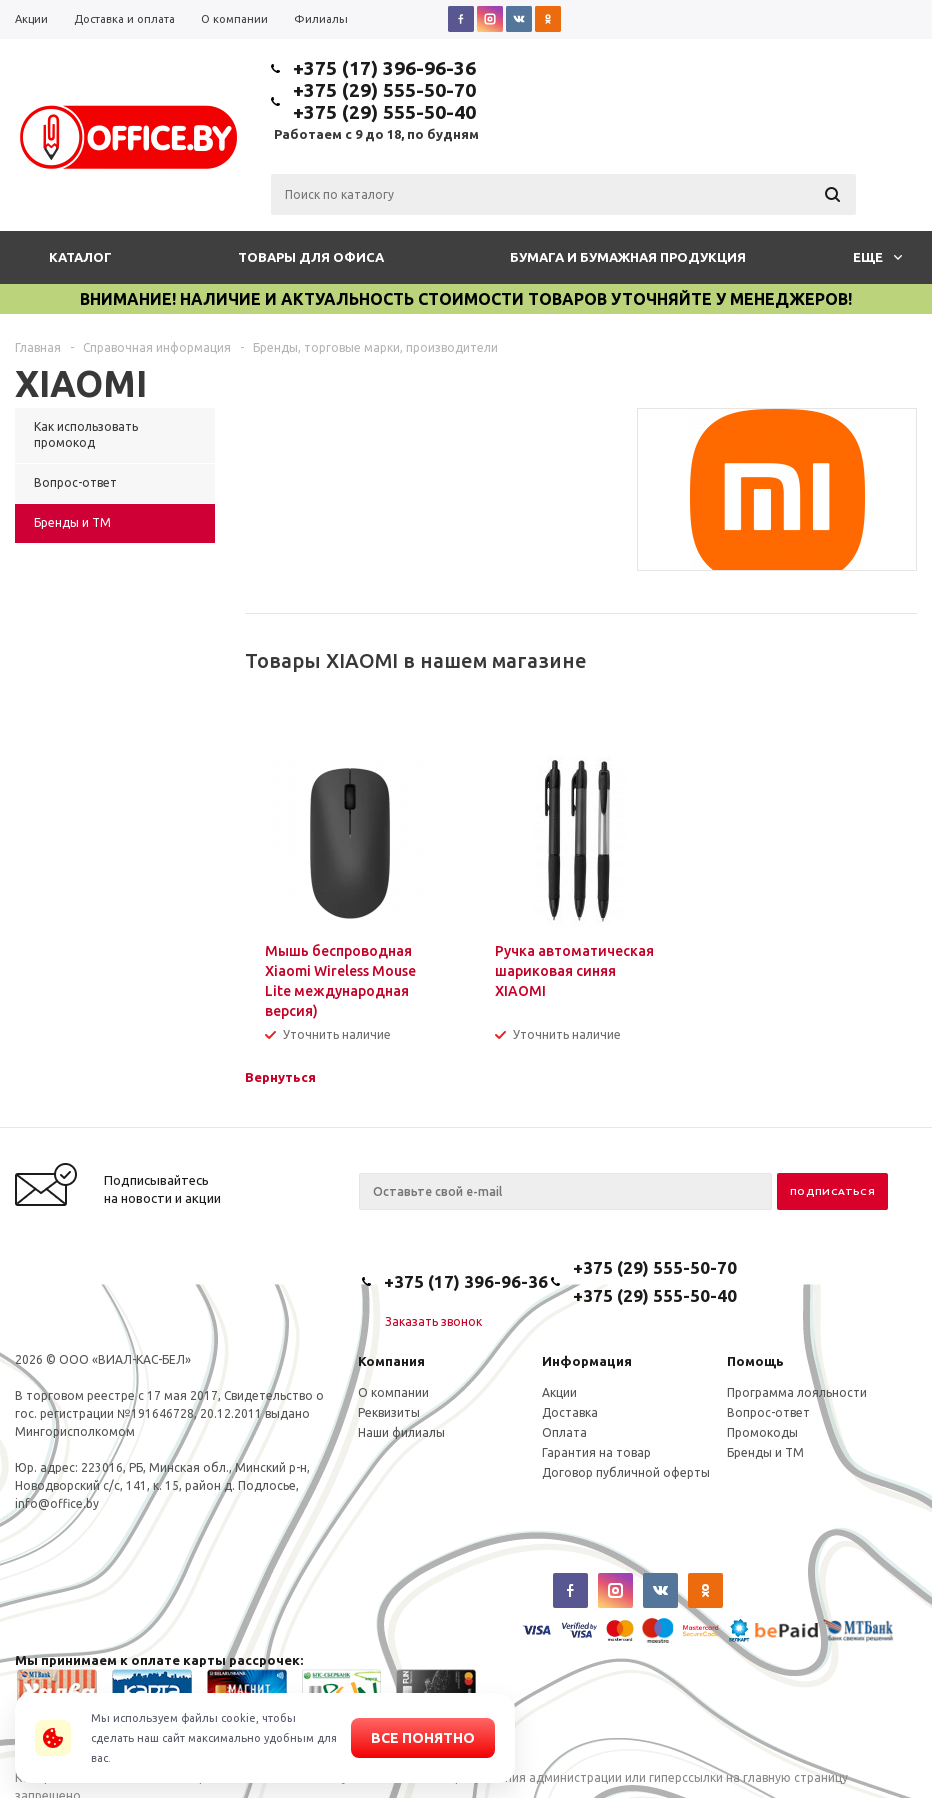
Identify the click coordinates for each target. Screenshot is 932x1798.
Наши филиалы (401, 1432)
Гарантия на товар (596, 1452)
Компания (391, 1361)
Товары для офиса (311, 257)
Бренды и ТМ (765, 1452)
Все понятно (423, 1738)
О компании (393, 1392)
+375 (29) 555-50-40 (384, 112)
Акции (559, 1392)
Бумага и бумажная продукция (628, 257)
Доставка (570, 1412)
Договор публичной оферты (626, 1472)
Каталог (80, 257)
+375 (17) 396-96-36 (384, 68)
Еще (877, 257)
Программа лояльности (797, 1392)
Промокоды (762, 1432)
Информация (587, 1361)
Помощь (755, 1361)
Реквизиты (389, 1412)
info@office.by (57, 1503)
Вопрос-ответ (768, 1412)
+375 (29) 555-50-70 (384, 90)
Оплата (564, 1432)
